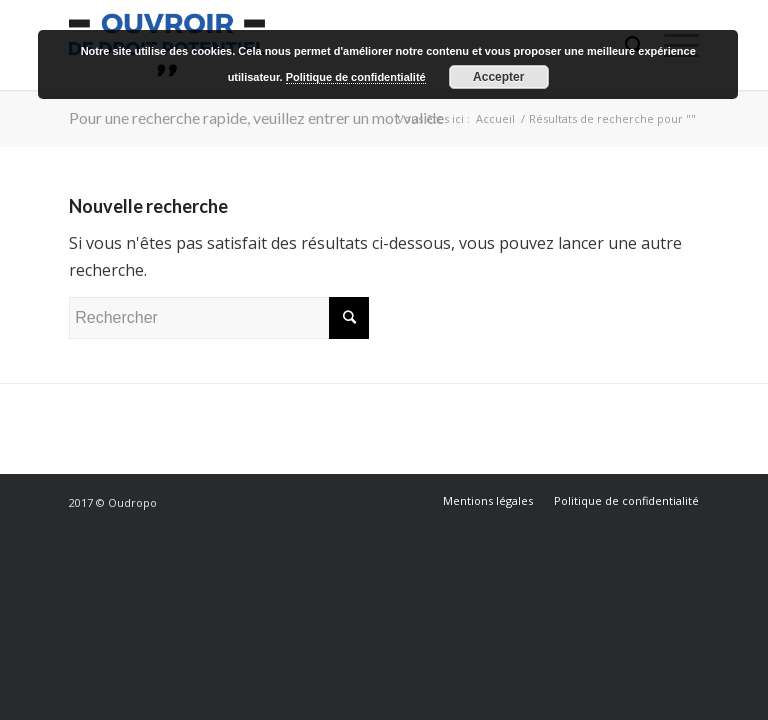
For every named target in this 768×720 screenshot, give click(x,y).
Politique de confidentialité (356, 77)
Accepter (498, 77)
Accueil (495, 118)
